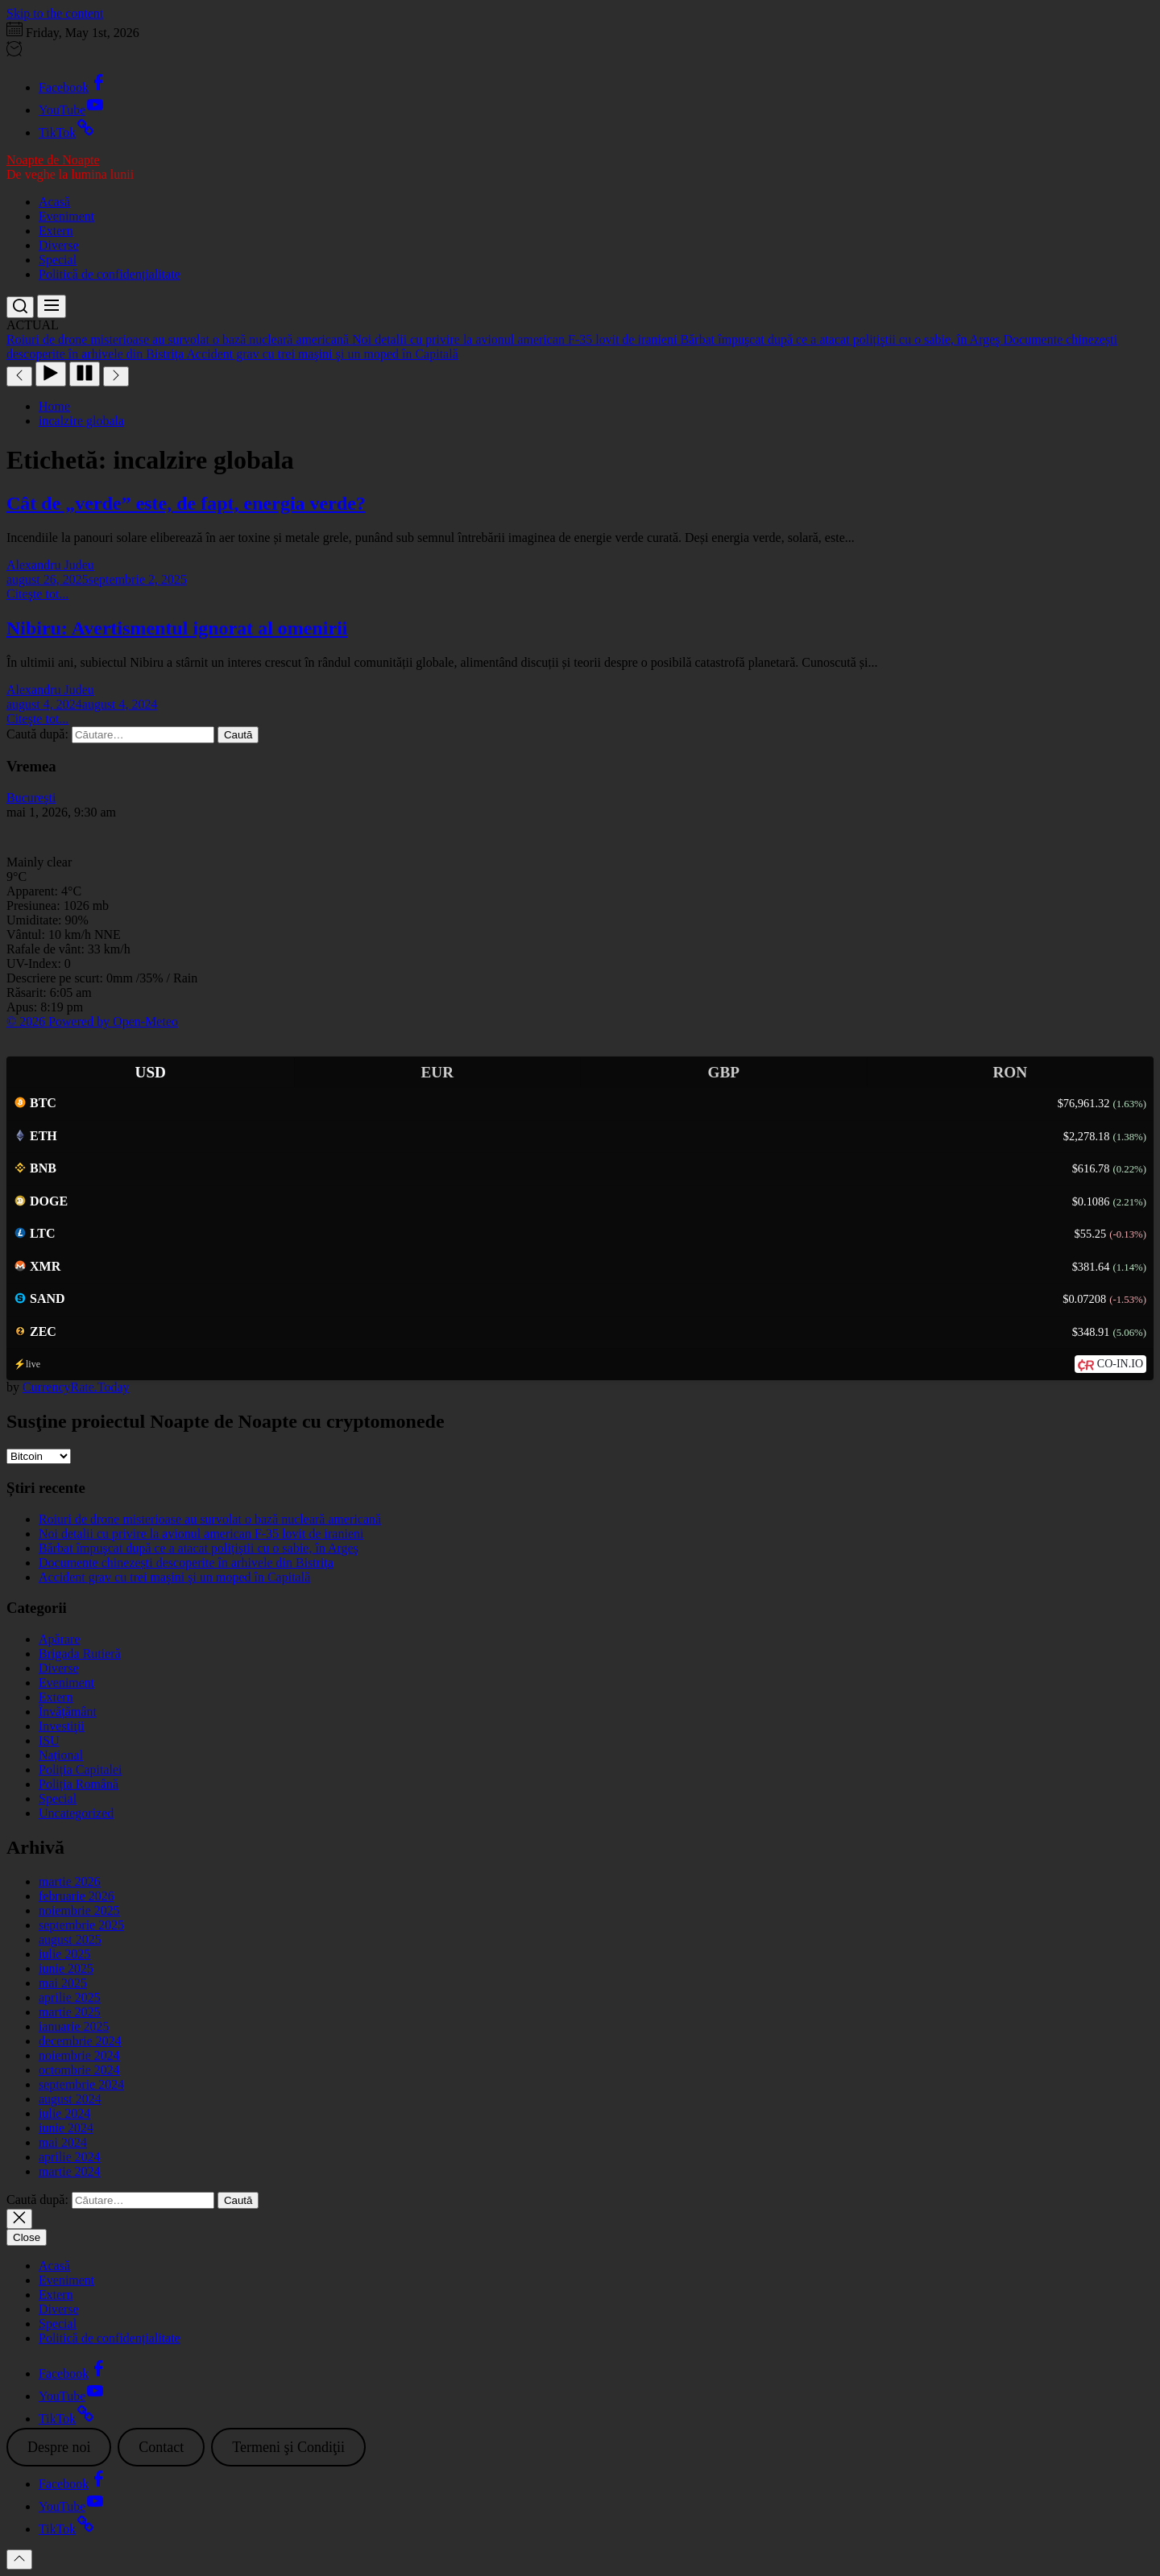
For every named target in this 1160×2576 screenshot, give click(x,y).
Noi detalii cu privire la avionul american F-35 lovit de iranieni (201, 1533)
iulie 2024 (64, 2113)
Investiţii (62, 1726)
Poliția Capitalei (80, 1769)
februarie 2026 (76, 1896)
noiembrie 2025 (79, 1910)
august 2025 (70, 1939)
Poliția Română (78, 1784)
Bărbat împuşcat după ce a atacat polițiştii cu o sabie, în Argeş (198, 1548)
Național (61, 1755)
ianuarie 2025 (74, 2026)
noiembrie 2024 (79, 2055)
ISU (49, 1740)
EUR (437, 1072)
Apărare (60, 1639)
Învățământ (68, 1711)
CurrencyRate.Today (76, 1387)
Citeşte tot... (37, 594)
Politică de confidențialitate (109, 274)
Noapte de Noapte (53, 160)
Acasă (54, 202)
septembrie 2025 (81, 1925)
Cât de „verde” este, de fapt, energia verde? (186, 503)
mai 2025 (63, 1983)
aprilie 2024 (70, 2157)
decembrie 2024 (80, 2041)
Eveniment (66, 216)
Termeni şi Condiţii (288, 2447)
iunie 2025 (66, 1968)
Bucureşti (31, 797)
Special (58, 260)
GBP (724, 1072)
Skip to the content (54, 13)
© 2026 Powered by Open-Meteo (92, 1021)
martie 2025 (70, 2012)
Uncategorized (76, 1813)
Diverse (59, 245)
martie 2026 (70, 1881)
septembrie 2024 (81, 2084)
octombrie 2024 (79, 2070)
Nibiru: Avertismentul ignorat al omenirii (177, 628)
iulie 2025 (64, 1954)
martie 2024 (70, 2171)
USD (150, 1072)
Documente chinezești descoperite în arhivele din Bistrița (186, 1562)
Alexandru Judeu (50, 565)
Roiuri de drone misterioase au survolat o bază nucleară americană (210, 1519)
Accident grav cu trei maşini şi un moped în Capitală (174, 1577)
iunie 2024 (66, 2128)
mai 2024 (63, 2142)
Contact (161, 2447)
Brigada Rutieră (80, 1653)
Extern (56, 231)
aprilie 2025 (70, 1997)
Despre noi (58, 2447)
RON (1009, 1072)
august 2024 (70, 2099)
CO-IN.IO (1120, 1364)
